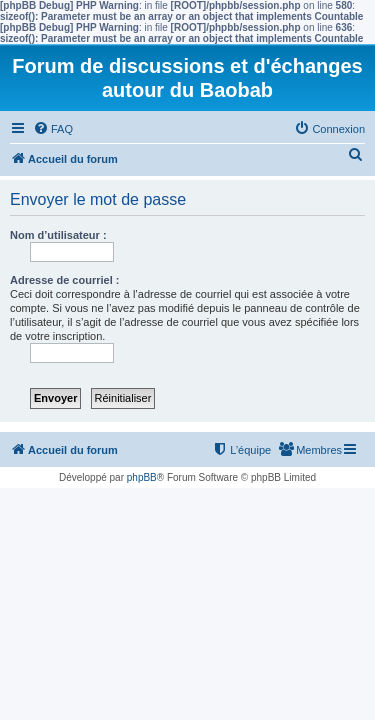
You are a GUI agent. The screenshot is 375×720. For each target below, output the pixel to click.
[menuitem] (53, 129)
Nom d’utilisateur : (58, 235)
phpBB (142, 477)
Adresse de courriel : (64, 280)
